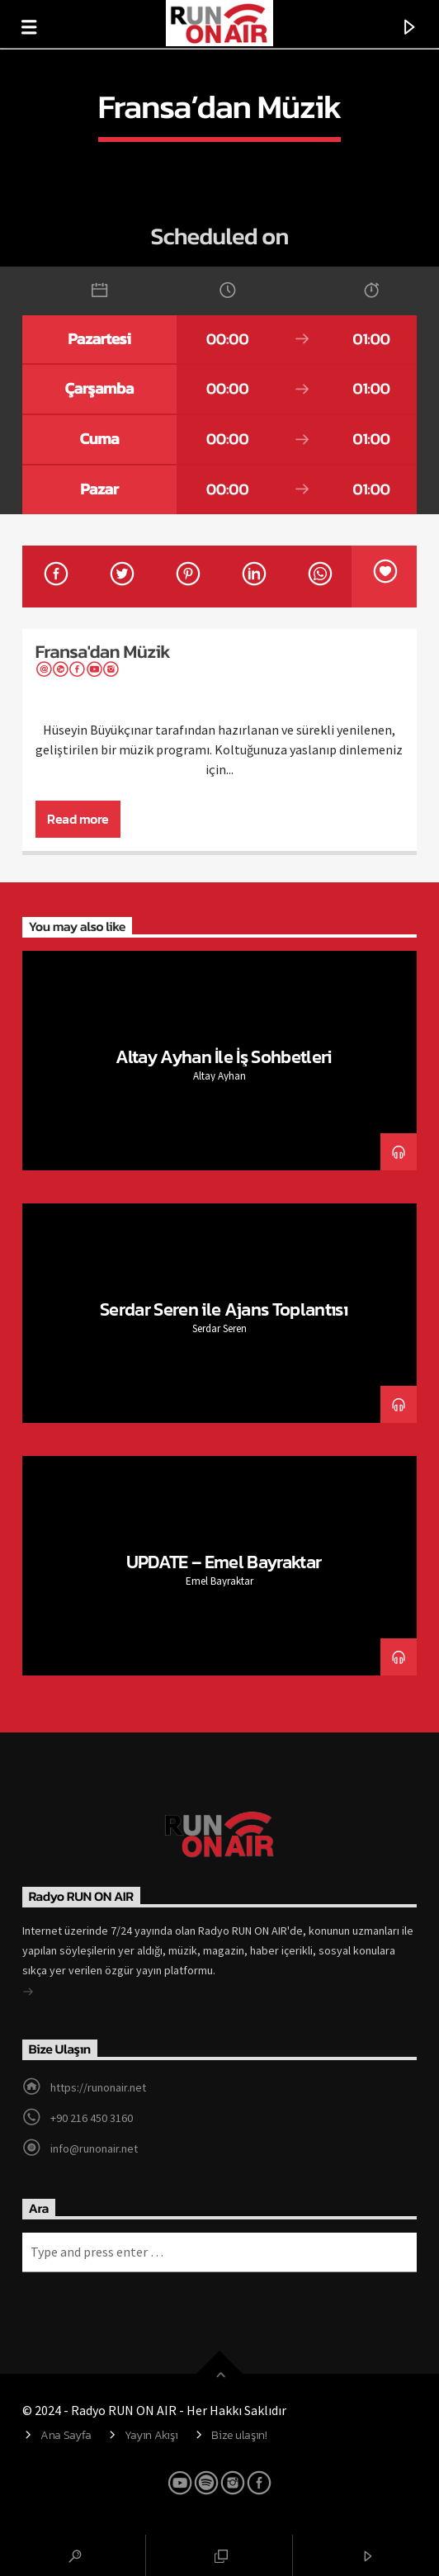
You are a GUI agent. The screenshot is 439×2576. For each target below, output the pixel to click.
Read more (78, 819)
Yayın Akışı (151, 2435)
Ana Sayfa (65, 2435)
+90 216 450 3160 (91, 2117)
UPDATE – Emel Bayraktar (224, 1562)
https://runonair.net (98, 2087)
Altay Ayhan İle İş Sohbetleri (224, 1056)
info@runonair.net (94, 2148)
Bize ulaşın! (239, 2435)
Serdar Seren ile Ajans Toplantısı (223, 1309)
